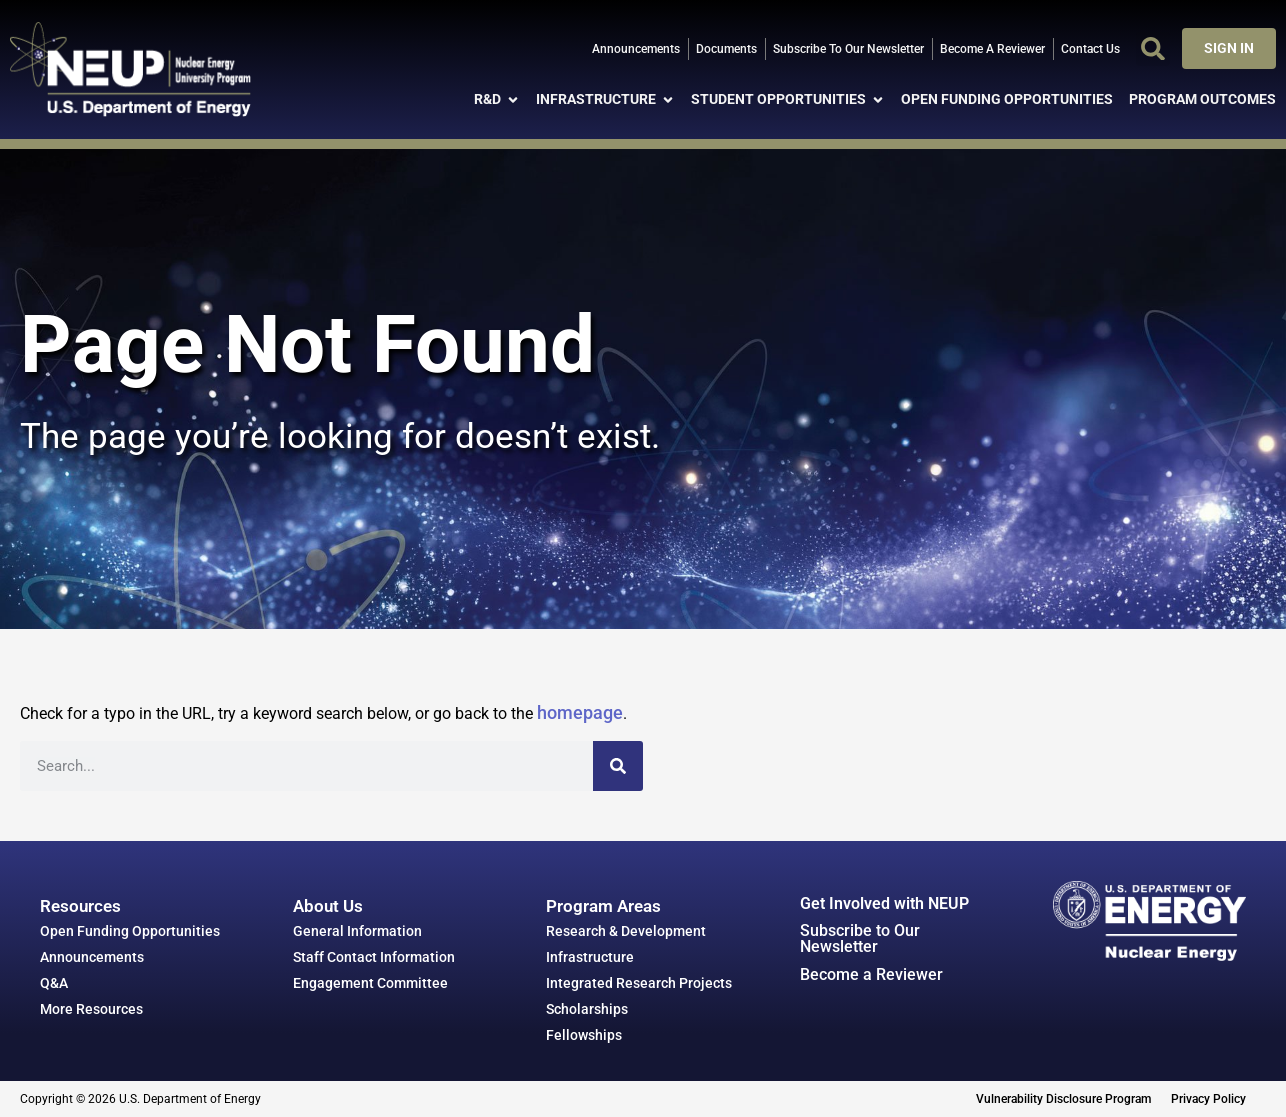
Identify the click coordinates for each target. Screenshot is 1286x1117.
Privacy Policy (1208, 1099)
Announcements (92, 957)
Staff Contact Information (374, 957)
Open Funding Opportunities (130, 931)
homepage (580, 712)
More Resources (91, 1009)
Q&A (54, 983)
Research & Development (626, 931)
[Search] (618, 766)
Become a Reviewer (871, 974)
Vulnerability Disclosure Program (1063, 1099)
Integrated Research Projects (639, 983)
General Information (357, 931)
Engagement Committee (370, 983)
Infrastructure (590, 957)
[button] (1153, 49)
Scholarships (587, 1009)
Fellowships (584, 1035)
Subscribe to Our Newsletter (860, 938)
